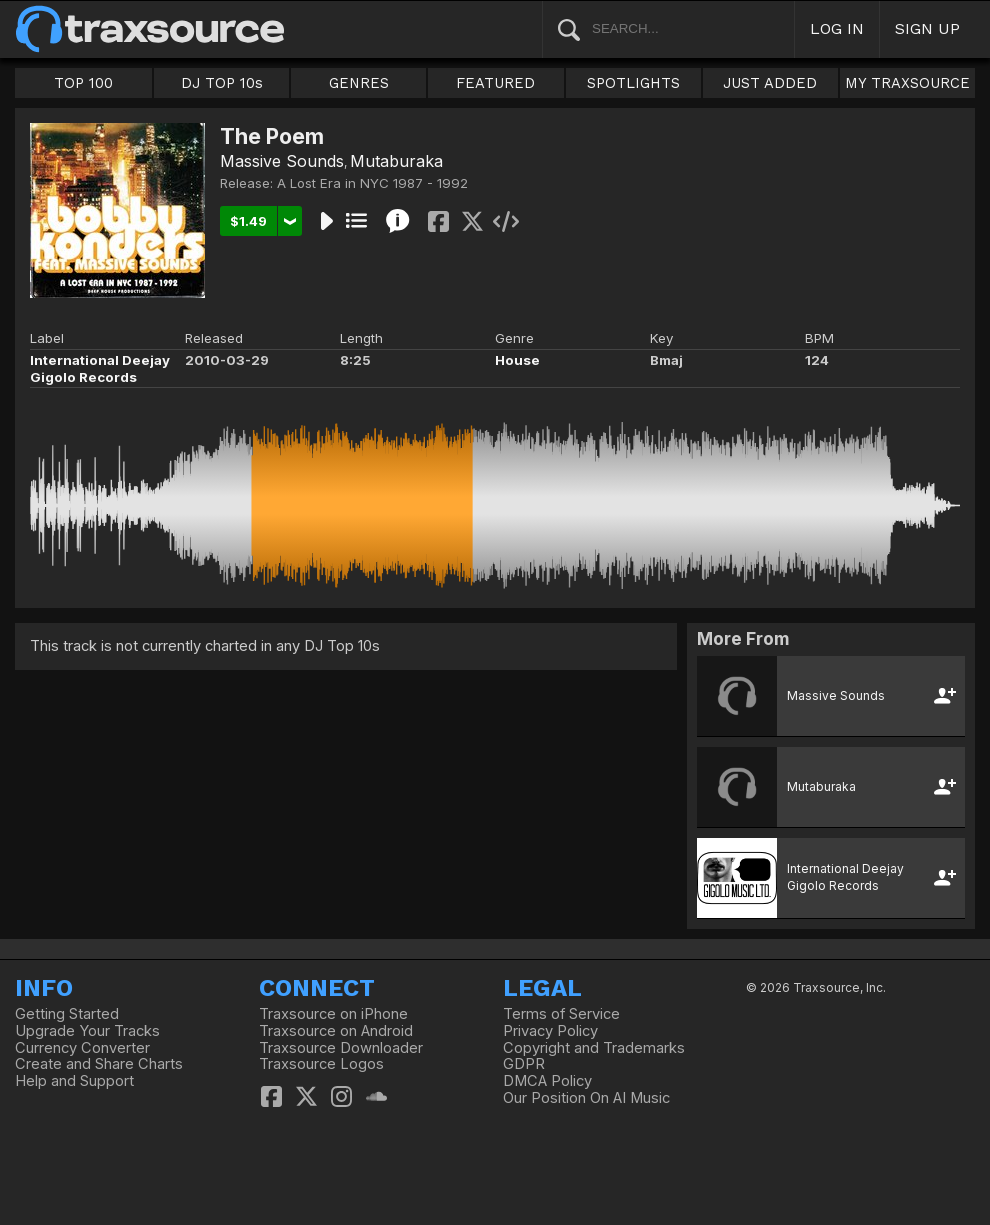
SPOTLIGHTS (633, 83)
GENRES (359, 83)
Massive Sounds (282, 161)
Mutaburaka (396, 161)
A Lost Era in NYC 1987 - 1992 (372, 183)
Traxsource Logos (321, 1064)
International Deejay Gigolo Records (100, 368)
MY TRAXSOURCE (907, 83)
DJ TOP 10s (222, 83)
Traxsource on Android (336, 1031)
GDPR (524, 1064)
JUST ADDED (770, 83)
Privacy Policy (550, 1031)
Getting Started (67, 1014)
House (517, 360)
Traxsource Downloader (341, 1048)
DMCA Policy (547, 1081)
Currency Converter (82, 1048)
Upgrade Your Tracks (87, 1031)
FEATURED (495, 83)
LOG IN (837, 28)
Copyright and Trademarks (594, 1048)
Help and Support (74, 1081)
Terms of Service (561, 1014)
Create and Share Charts (99, 1064)
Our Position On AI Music (586, 1098)
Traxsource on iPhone (333, 1014)
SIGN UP (927, 28)
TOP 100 (83, 83)
